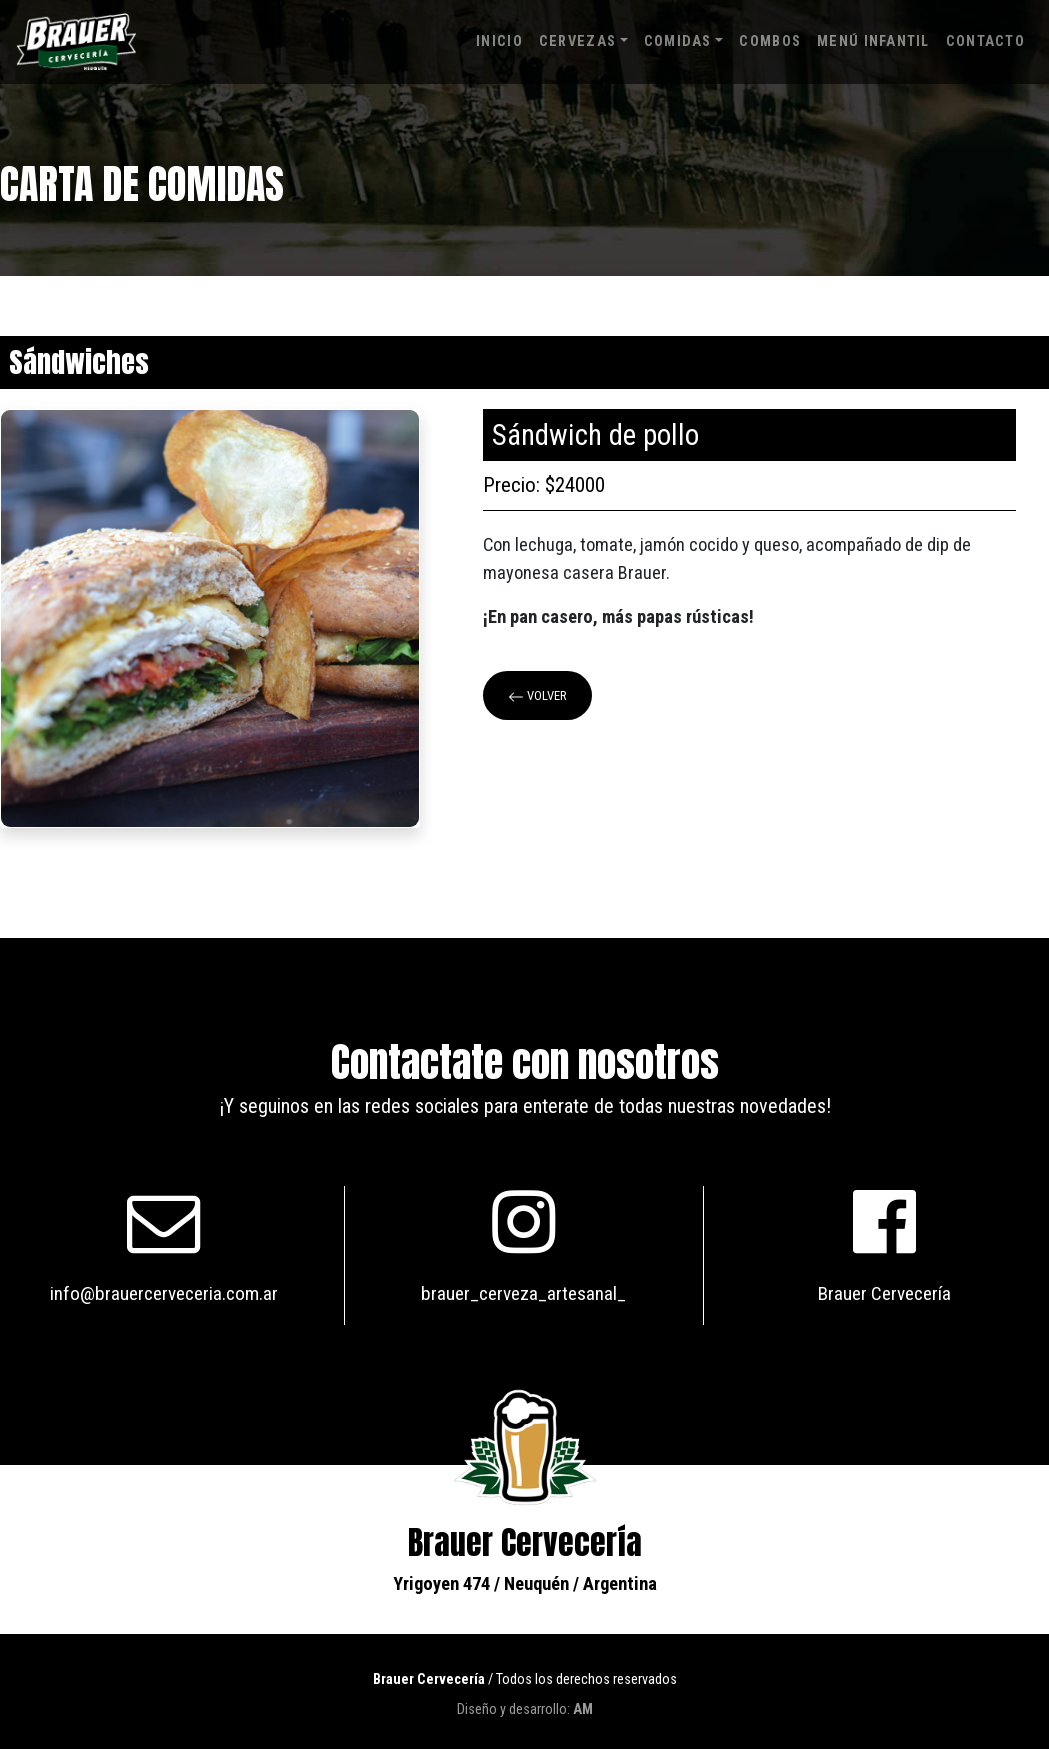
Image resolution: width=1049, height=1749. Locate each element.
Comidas (678, 41)
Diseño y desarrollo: (525, 1709)
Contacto (985, 41)
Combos (770, 41)
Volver (537, 696)
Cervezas (577, 41)
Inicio (499, 41)
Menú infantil (873, 41)
